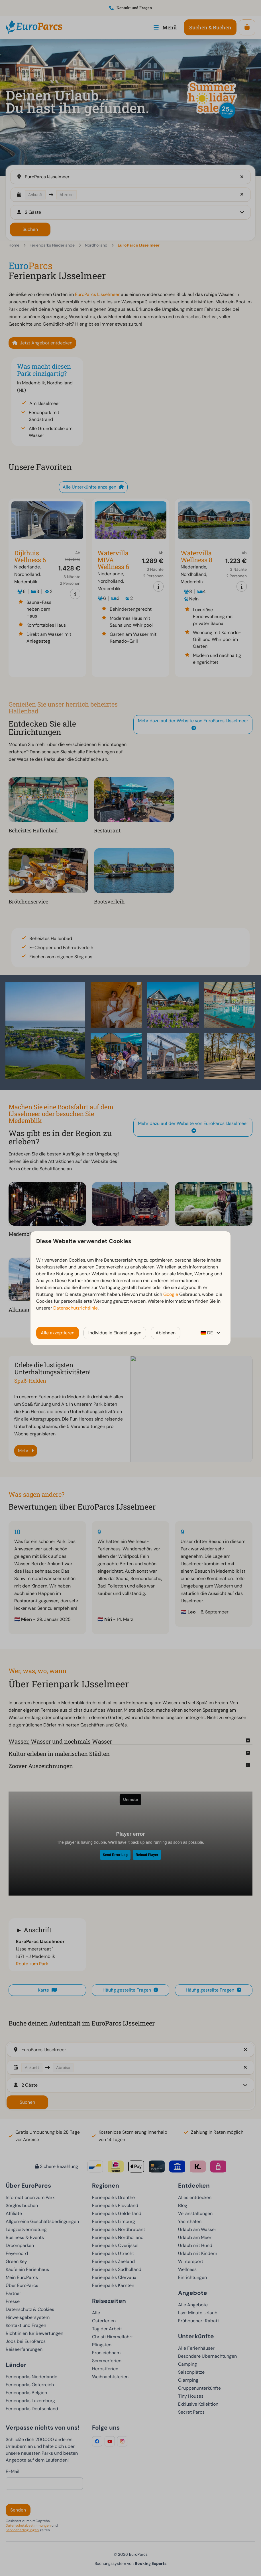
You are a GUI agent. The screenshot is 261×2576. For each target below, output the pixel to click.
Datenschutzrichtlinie (75, 1308)
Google (170, 1294)
